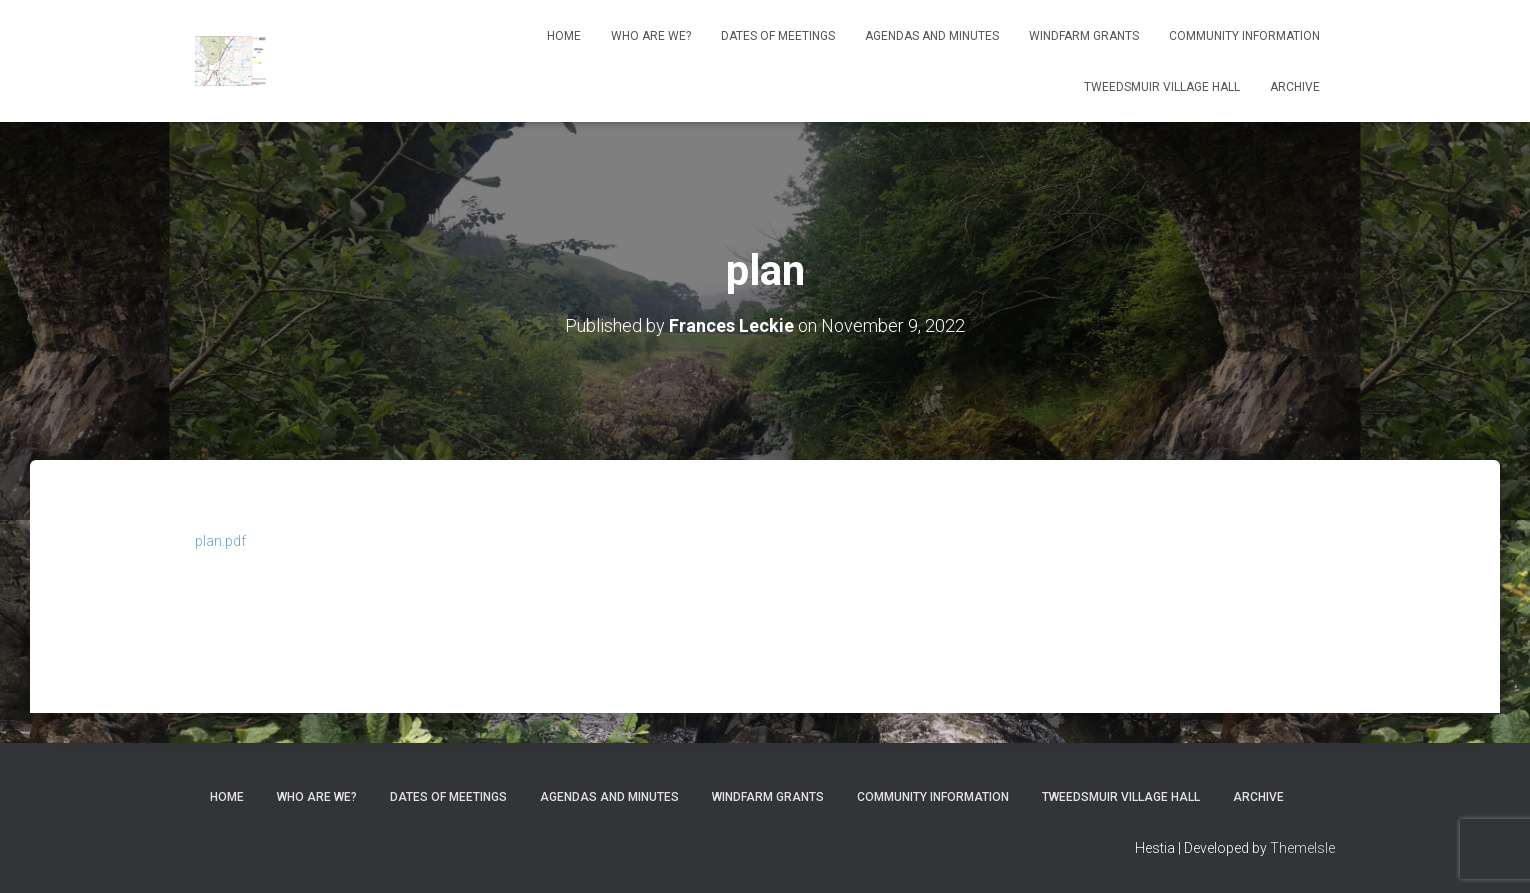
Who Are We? (651, 36)
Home (564, 36)
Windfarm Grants (1084, 36)
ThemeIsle (1302, 848)
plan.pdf (220, 541)
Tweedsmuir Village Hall (1162, 87)
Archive (1295, 87)
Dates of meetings (778, 36)
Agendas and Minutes (932, 36)
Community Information (1244, 36)
